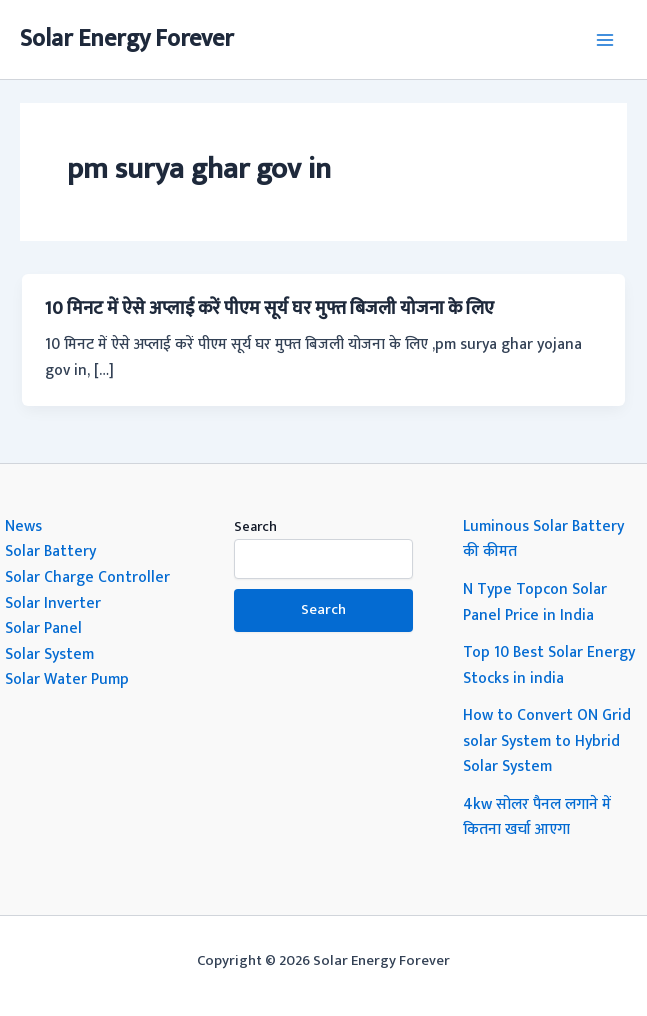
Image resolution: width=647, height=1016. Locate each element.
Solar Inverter (53, 603)
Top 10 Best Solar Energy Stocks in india (549, 665)
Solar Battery (50, 551)
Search (255, 526)
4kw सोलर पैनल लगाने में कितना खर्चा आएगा (537, 817)
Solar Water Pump (67, 679)
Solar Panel (43, 628)
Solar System (49, 654)
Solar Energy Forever (127, 39)
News (23, 526)
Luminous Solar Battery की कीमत (543, 539)
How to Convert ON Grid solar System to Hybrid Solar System (547, 740)
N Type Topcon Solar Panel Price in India (535, 602)
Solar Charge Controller (87, 577)
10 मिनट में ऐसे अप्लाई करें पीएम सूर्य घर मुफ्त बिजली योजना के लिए (269, 308)
